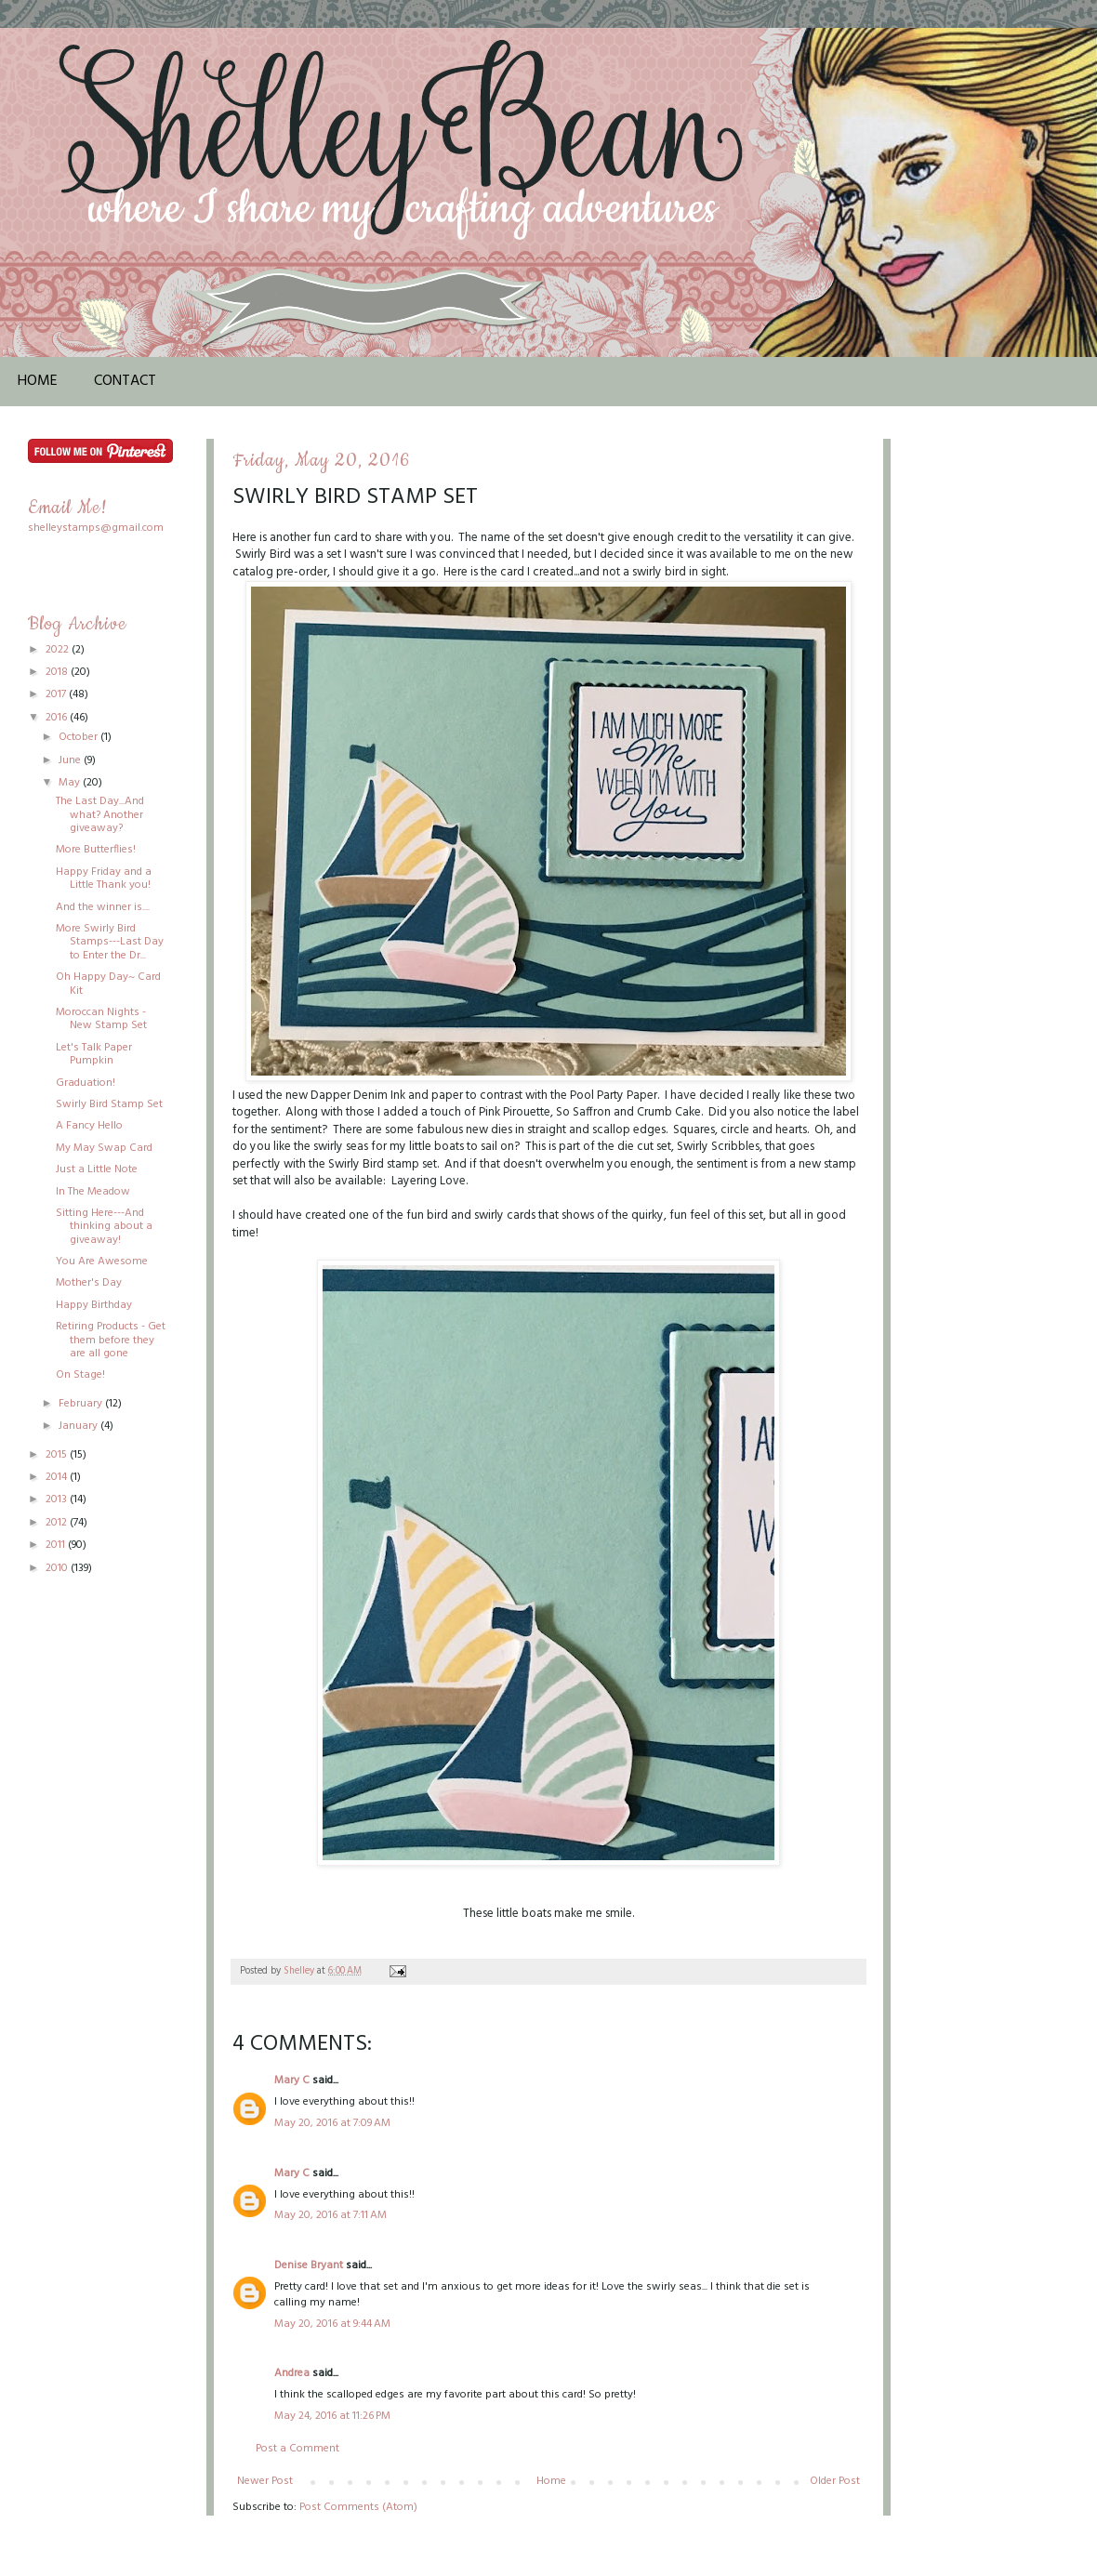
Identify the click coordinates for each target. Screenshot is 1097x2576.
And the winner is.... (103, 907)
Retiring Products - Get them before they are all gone (110, 1340)
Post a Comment (297, 2448)
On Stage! (80, 1375)
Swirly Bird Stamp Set (109, 1104)
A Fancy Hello (89, 1125)
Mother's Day (89, 1283)
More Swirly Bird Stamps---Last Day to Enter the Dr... (110, 942)
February (82, 1403)
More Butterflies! (96, 849)
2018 (58, 672)
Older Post (835, 2481)
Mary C (292, 2080)
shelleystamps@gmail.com (96, 528)
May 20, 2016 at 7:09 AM (332, 2123)
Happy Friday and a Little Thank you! (104, 878)
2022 (59, 650)
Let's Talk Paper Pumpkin (94, 1054)
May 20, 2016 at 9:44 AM (332, 2324)
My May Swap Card (104, 1148)
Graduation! (85, 1083)
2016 (58, 717)
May (71, 782)
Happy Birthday (94, 1305)
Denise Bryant (308, 2265)
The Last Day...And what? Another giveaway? (100, 815)
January (79, 1426)
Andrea (292, 2373)
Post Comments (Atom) (358, 2507)
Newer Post (265, 2481)
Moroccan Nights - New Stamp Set (101, 1019)
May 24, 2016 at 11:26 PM (332, 2416)
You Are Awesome (102, 1261)
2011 (57, 1545)
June (71, 760)
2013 (58, 1499)
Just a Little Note (97, 1169)
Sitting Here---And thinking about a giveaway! (104, 1226)
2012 (58, 1522)
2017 (57, 694)
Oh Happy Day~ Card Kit (108, 983)
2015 (58, 1455)
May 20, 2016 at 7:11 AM (330, 2215)
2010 (58, 1568)
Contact (125, 381)
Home (38, 381)
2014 (58, 1477)
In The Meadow (93, 1191)
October (79, 737)
